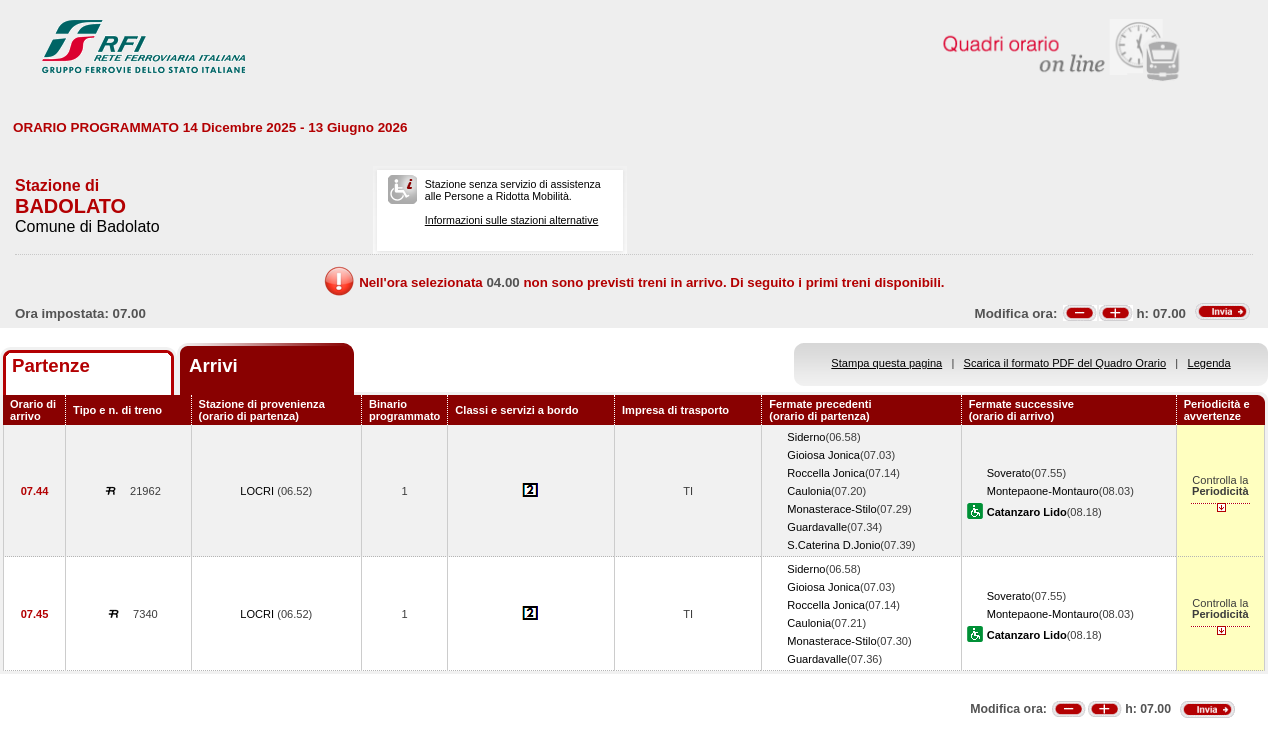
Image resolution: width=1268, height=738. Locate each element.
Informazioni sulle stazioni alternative (512, 220)
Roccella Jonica (826, 473)
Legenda (1209, 363)
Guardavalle (817, 527)
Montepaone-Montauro (1043, 491)
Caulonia (809, 491)
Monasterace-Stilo (831, 509)
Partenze (51, 365)
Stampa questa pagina (886, 363)
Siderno (806, 437)
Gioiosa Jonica (823, 455)
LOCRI (258, 491)
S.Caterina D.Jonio (833, 545)
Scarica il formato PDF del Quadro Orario (1065, 363)
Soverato (1009, 473)
